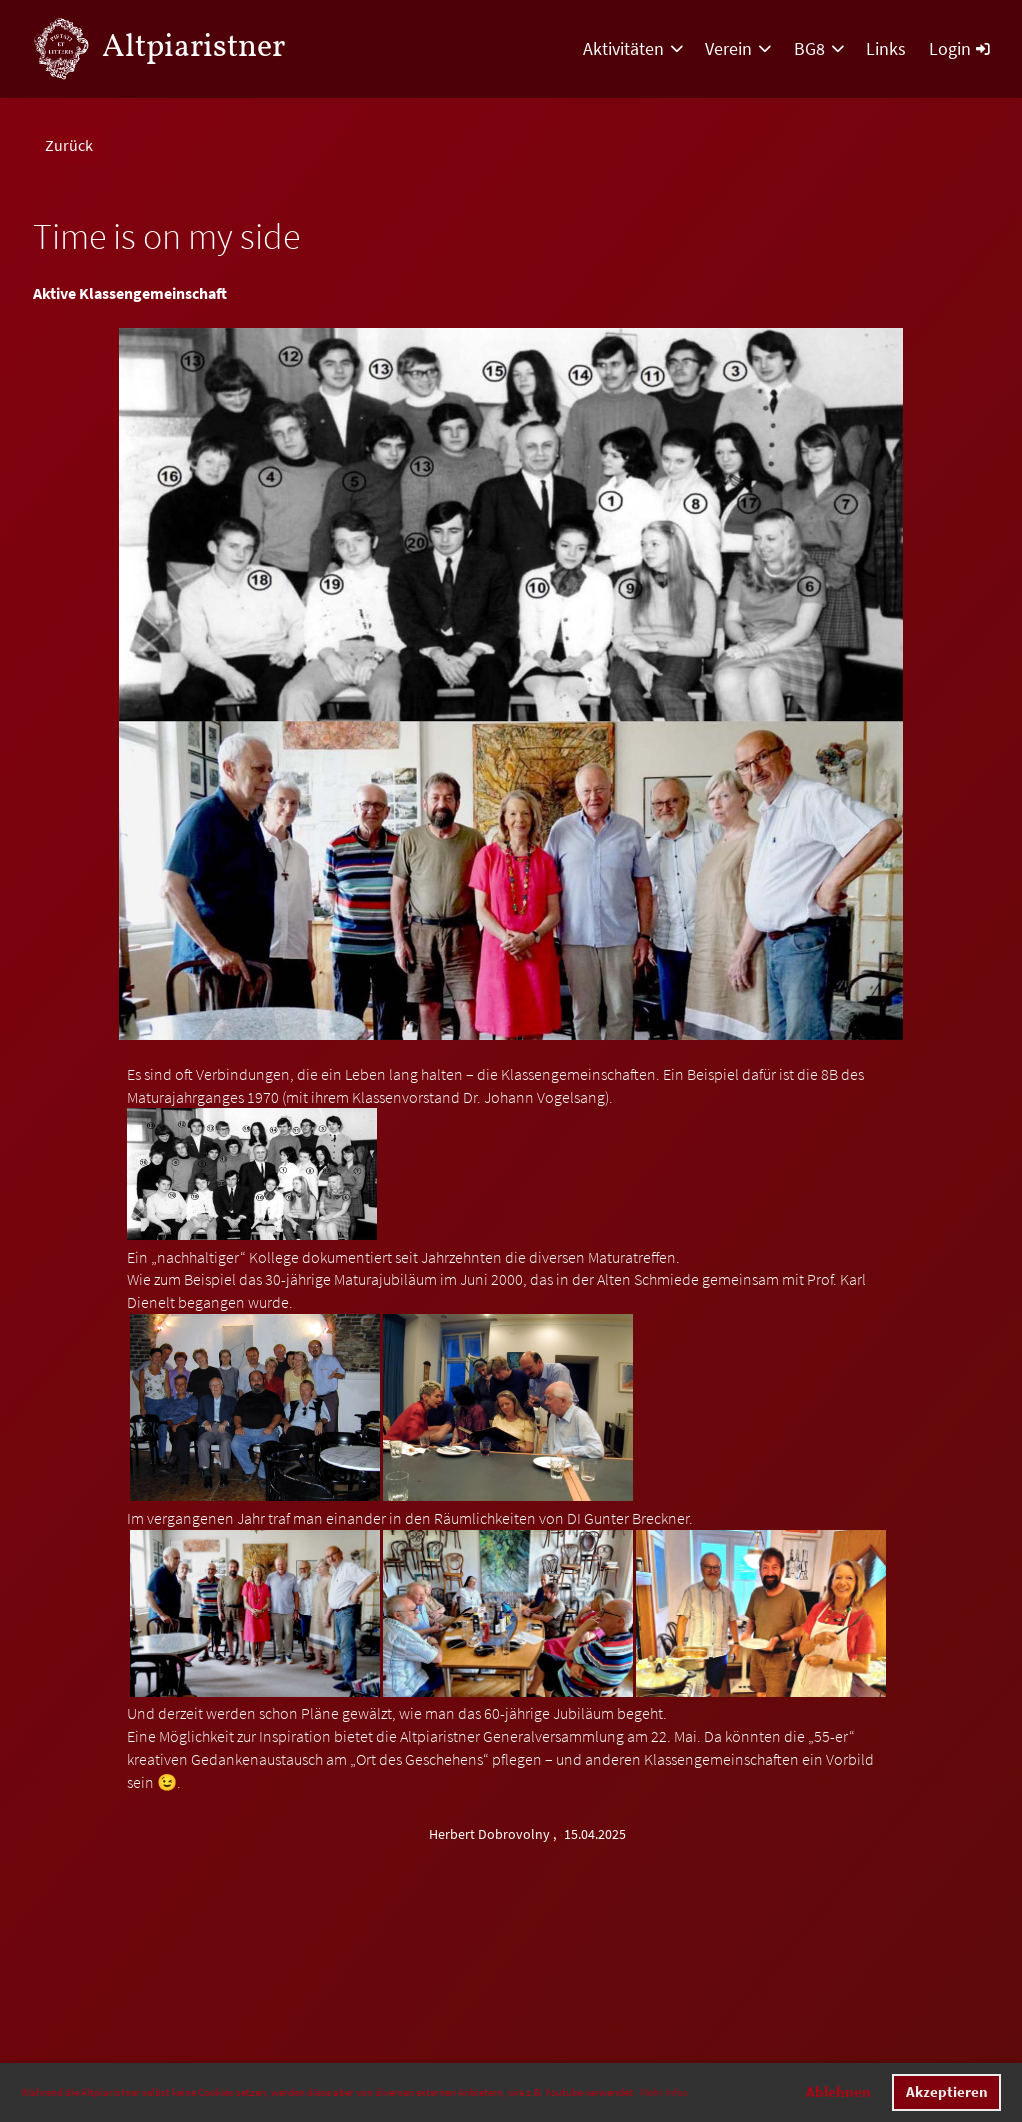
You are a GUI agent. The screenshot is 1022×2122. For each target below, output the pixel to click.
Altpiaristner (193, 48)
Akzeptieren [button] (947, 2092)
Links (886, 48)
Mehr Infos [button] (664, 2092)
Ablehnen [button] (838, 2092)
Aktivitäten (633, 48)
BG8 (819, 48)
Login (959, 48)
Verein (738, 48)
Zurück (69, 145)
